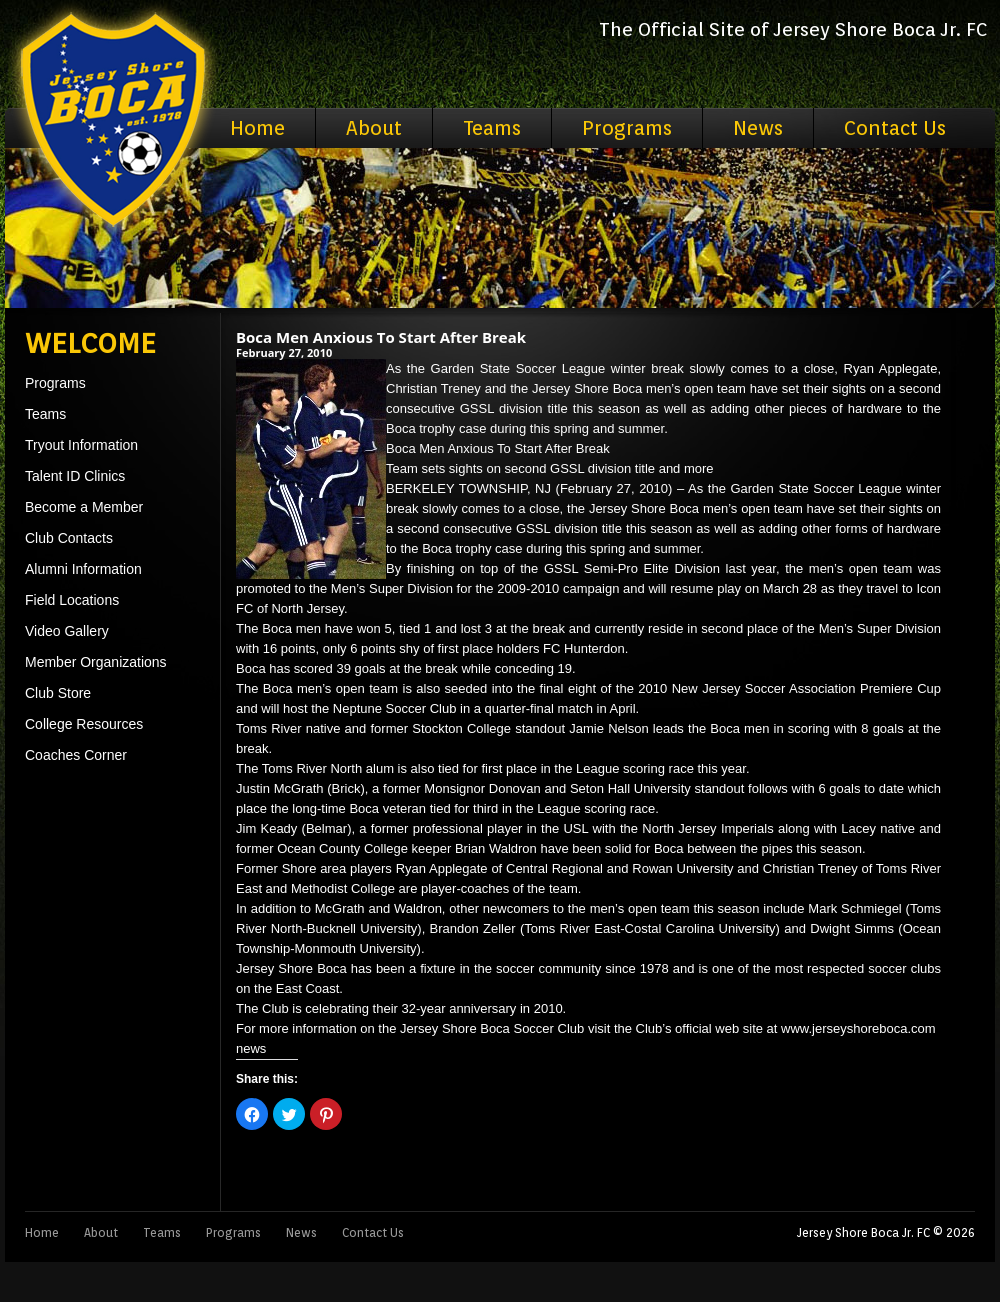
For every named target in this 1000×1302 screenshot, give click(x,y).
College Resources (84, 724)
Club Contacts (69, 538)
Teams (492, 128)
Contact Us (895, 128)
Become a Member (84, 507)
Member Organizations (96, 662)
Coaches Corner (76, 755)
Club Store (58, 693)
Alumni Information (83, 569)
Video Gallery (67, 631)
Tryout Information (81, 445)
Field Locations (72, 600)
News (758, 128)
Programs (627, 128)
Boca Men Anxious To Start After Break (381, 337)
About (374, 128)
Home (257, 128)
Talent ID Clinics (75, 476)
